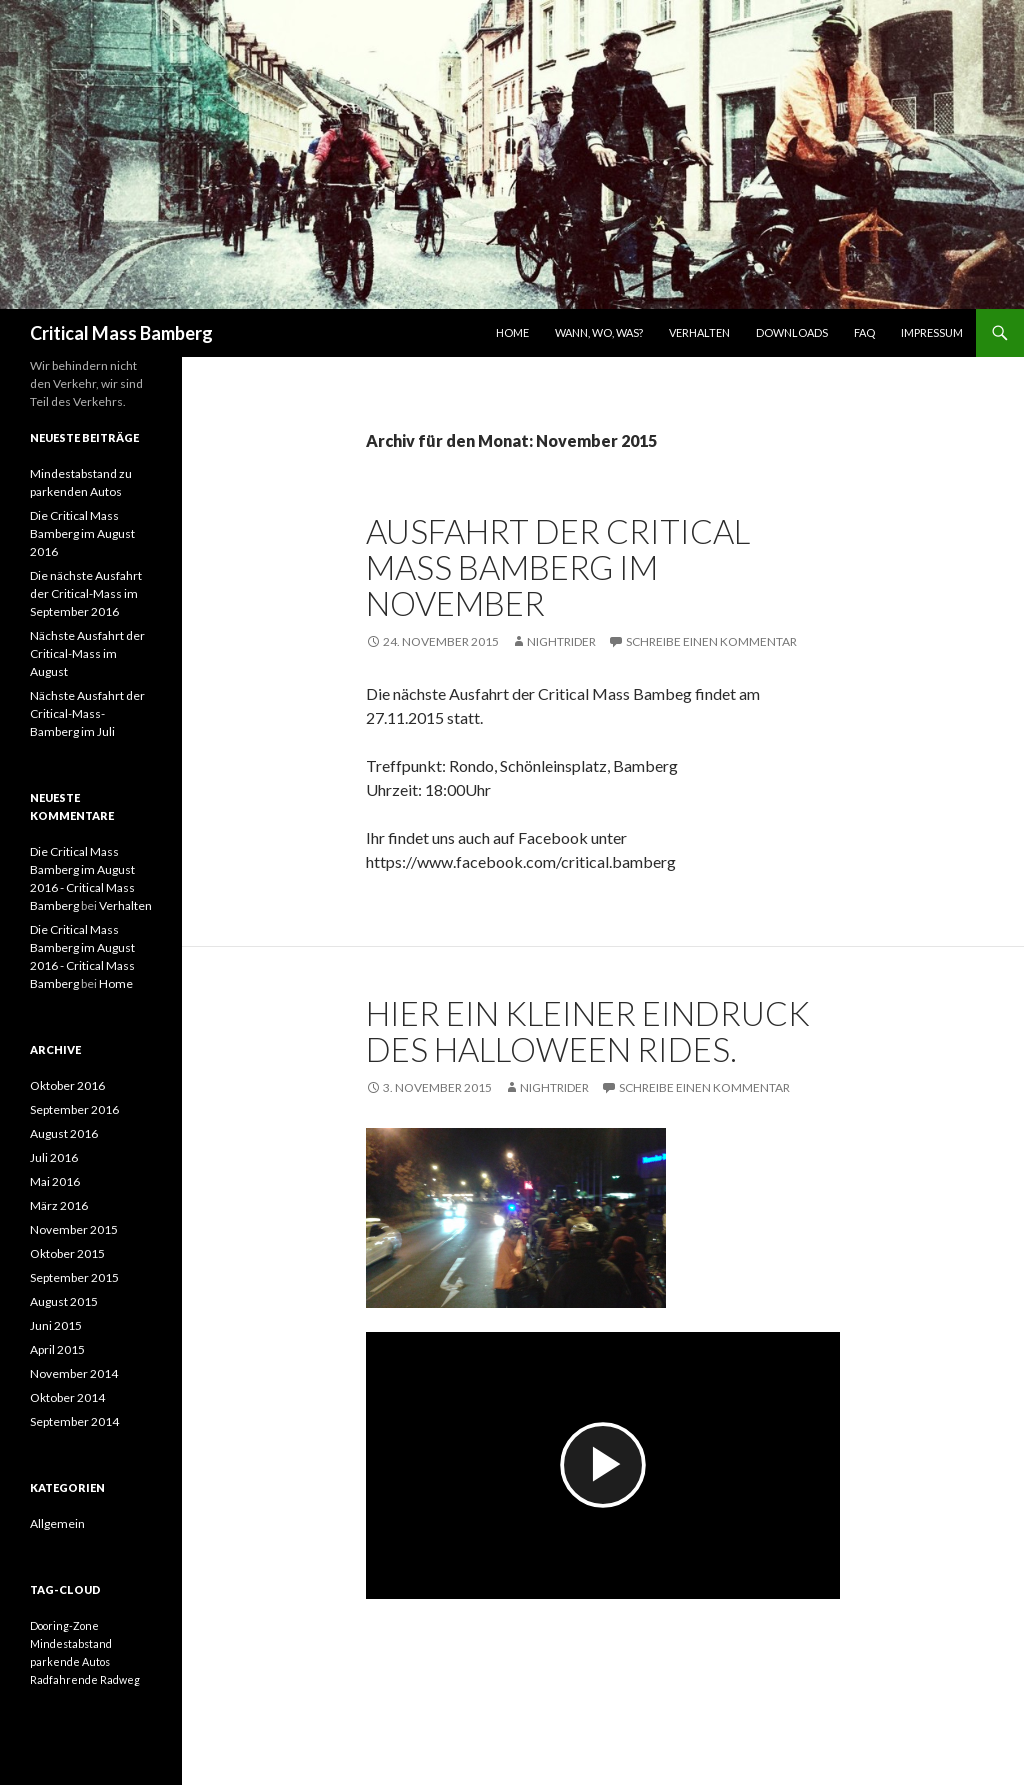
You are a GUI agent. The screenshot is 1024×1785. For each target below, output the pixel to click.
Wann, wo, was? (599, 332)
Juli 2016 (54, 1157)
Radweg (120, 1679)
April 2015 (57, 1349)
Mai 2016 (55, 1181)
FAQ (864, 332)
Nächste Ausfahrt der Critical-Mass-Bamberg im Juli (87, 713)
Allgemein (57, 1523)
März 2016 (59, 1205)
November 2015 (74, 1229)
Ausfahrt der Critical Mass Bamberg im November (558, 567)
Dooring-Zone (64, 1625)
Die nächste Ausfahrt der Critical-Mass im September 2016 (86, 593)
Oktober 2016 (67, 1085)
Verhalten (699, 332)
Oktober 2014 (67, 1397)
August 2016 (64, 1133)
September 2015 (74, 1277)
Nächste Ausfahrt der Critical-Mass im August (87, 653)
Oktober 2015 (67, 1253)
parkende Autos (70, 1661)
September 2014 (74, 1421)
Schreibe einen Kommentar (711, 641)
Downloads (792, 332)
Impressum (932, 332)
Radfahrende (64, 1679)
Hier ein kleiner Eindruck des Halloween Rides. (588, 1031)
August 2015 (64, 1301)
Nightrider (561, 641)
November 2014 (74, 1373)
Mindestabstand (71, 1643)
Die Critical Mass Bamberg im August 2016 (82, 533)
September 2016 (74, 1109)
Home (512, 332)
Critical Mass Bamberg (121, 333)
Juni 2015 (56, 1325)
